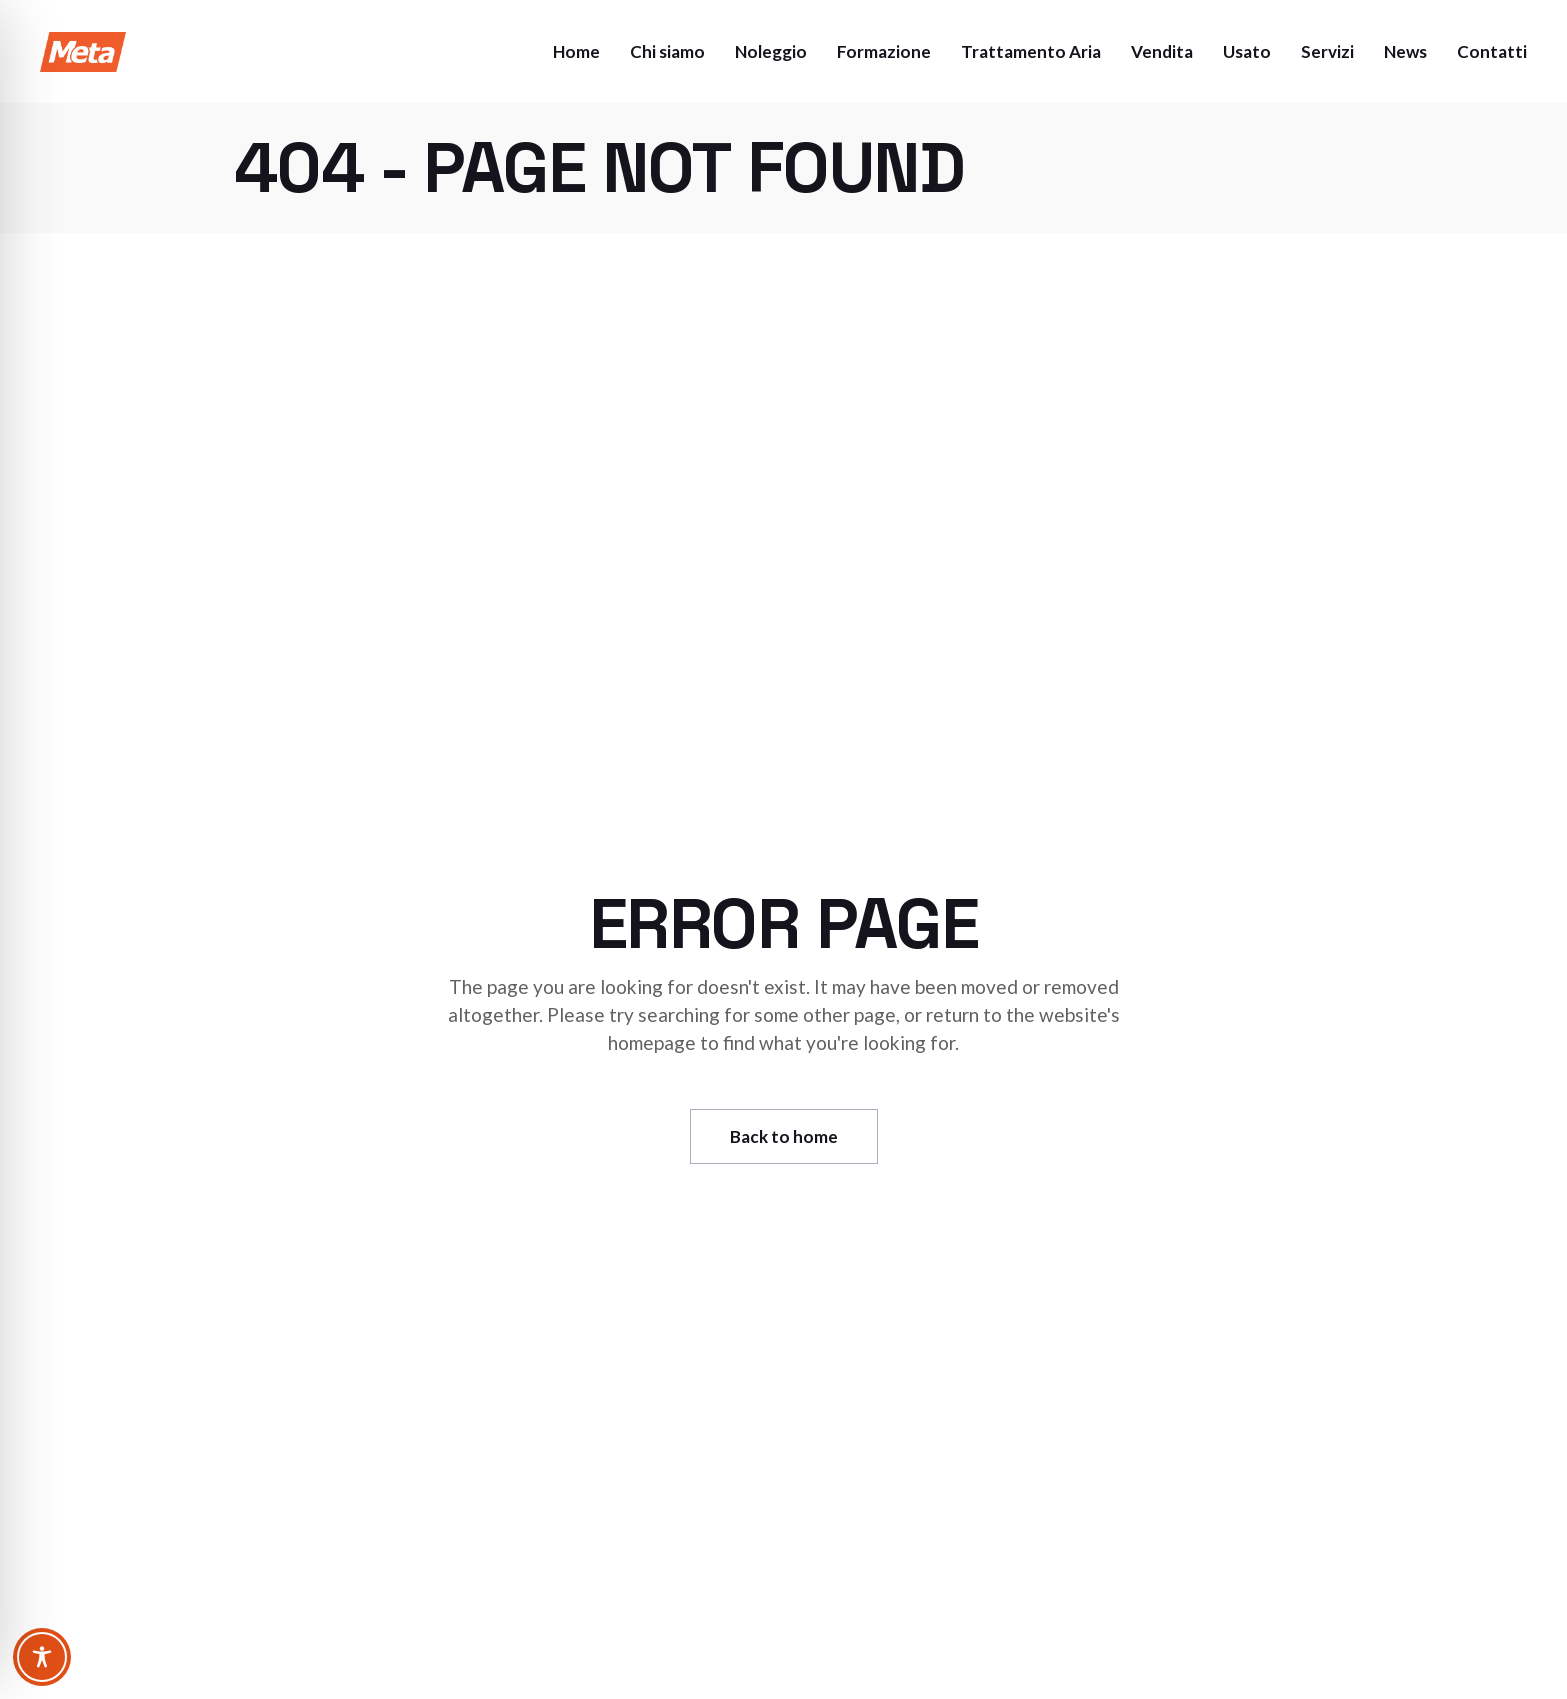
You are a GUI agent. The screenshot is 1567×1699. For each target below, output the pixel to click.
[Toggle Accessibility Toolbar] (42, 1657)
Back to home (784, 1136)
